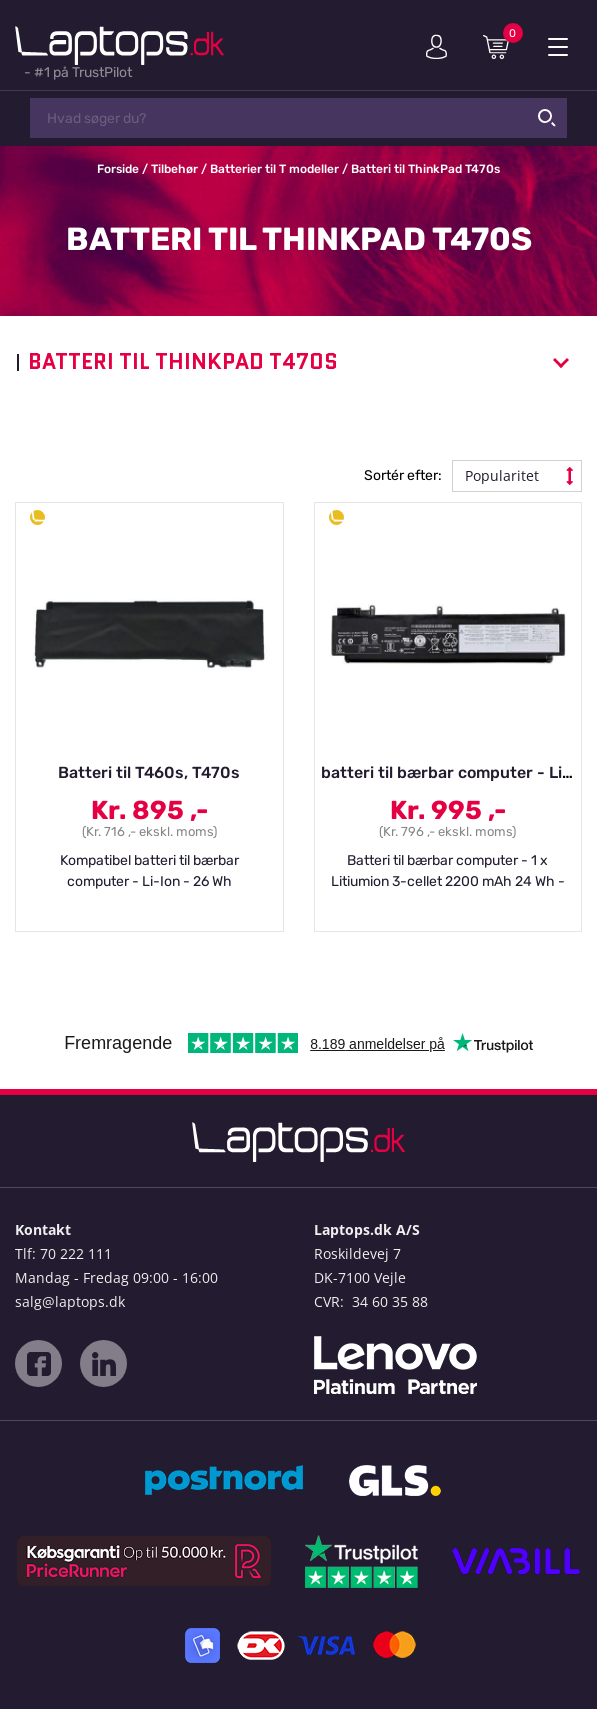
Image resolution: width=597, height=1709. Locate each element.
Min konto (436, 47)
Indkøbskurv (503, 46)
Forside (118, 169)
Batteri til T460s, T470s (149, 772)
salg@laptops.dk (70, 1301)
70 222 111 (76, 1253)
